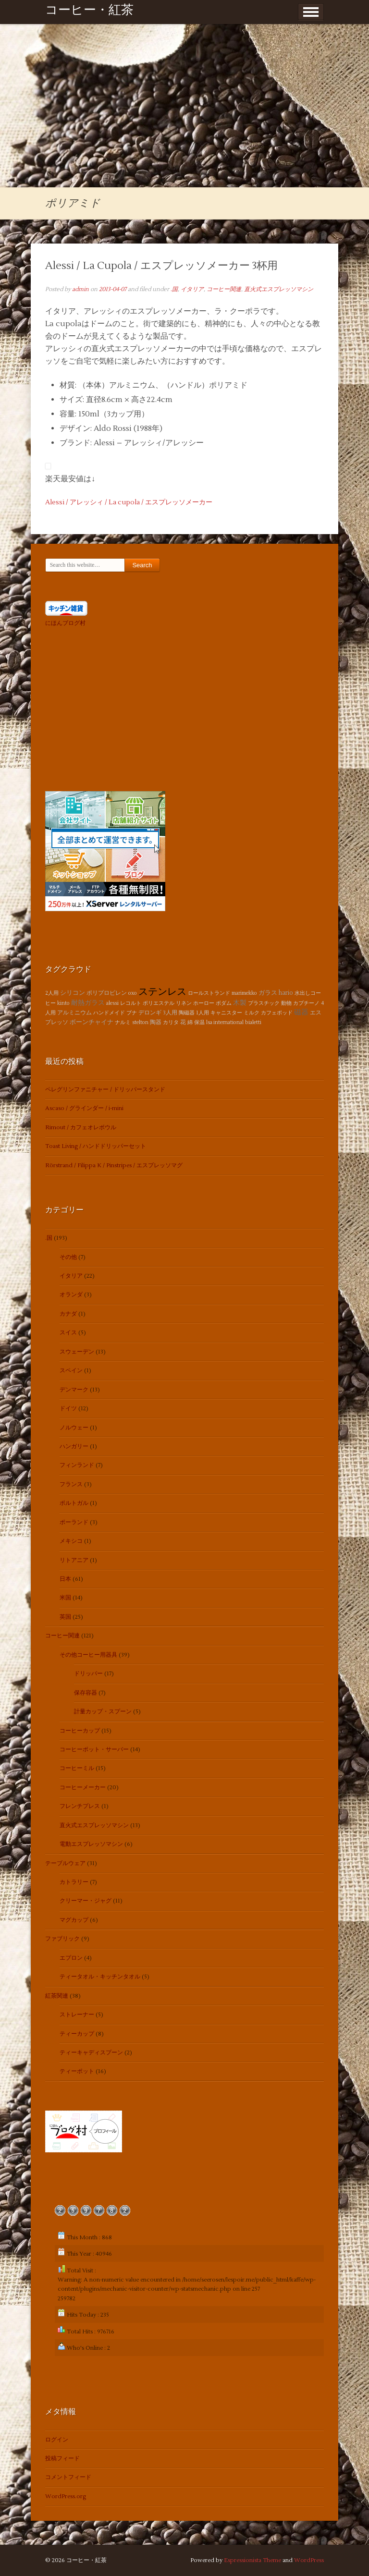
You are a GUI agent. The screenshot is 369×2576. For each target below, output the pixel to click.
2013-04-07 (112, 289)
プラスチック (264, 1003)
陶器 (155, 1022)
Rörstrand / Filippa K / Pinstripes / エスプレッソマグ (114, 1165)
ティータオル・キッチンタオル (100, 1976)
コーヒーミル (77, 1768)
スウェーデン (77, 1351)
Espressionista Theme (252, 2560)
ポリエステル (158, 1003)
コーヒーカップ (80, 1730)
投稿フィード (62, 2458)
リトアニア (74, 1560)
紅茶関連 (56, 1996)
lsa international (225, 1022)
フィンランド (77, 1465)
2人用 (52, 993)
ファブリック (62, 1938)
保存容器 (85, 1693)
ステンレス (162, 992)
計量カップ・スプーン (103, 1711)
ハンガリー (74, 1446)
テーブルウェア (65, 1863)
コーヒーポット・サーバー (94, 1749)
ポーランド (74, 1522)
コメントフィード (68, 2477)
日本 (65, 1579)
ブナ (131, 1013)
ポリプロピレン (106, 993)
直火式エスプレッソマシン (278, 289)
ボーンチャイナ (91, 1022)
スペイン (71, 1370)
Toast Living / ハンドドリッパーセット (95, 1146)
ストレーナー (77, 2014)
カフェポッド (277, 1013)
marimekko (244, 993)
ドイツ (68, 1408)
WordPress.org (65, 2496)
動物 (286, 1003)
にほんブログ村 (65, 623)
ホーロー (203, 1003)
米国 (65, 1597)
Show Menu (311, 12)
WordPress (309, 2560)
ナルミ (123, 1022)
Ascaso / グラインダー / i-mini (84, 1108)
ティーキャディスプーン (91, 2052)
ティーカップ (77, 2034)
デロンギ (149, 1012)
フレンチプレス (80, 1806)
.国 (174, 289)
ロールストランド (209, 993)
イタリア (192, 289)
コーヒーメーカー (83, 1787)
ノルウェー (74, 1427)
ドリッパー (88, 1673)
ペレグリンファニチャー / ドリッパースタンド (105, 1089)
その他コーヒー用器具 (88, 1655)
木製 (239, 1002)
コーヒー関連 (224, 289)
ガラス (267, 993)
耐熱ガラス (88, 1002)
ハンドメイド (109, 1013)
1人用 (202, 1013)
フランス (71, 1484)
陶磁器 (187, 1013)
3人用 (170, 1012)
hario (286, 993)
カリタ (171, 1022)
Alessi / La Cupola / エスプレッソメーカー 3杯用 (161, 265)
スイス (68, 1332)
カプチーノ (306, 1003)
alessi (112, 1003)
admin (80, 289)
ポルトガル (74, 1503)
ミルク (251, 1013)
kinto (63, 1003)
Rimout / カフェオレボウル (80, 1127)
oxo (132, 993)
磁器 (301, 1012)
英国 (65, 1617)
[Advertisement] (184, 115)
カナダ (68, 1314)
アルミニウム (74, 1012)
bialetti (253, 1022)
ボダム (224, 1003)
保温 (199, 1022)
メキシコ (71, 1541)
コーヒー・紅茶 (89, 12)
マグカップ (74, 1920)
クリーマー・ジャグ (85, 1901)
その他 (68, 1257)
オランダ (71, 1294)
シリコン (72, 993)
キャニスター (226, 1013)
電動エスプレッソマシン (91, 1844)
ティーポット (77, 2071)
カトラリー (74, 1882)
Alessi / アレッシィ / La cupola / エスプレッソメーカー (128, 502)
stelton (140, 1022)
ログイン (56, 2439)
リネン (184, 1003)
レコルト (130, 1003)
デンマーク (74, 1389)
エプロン (71, 1958)
